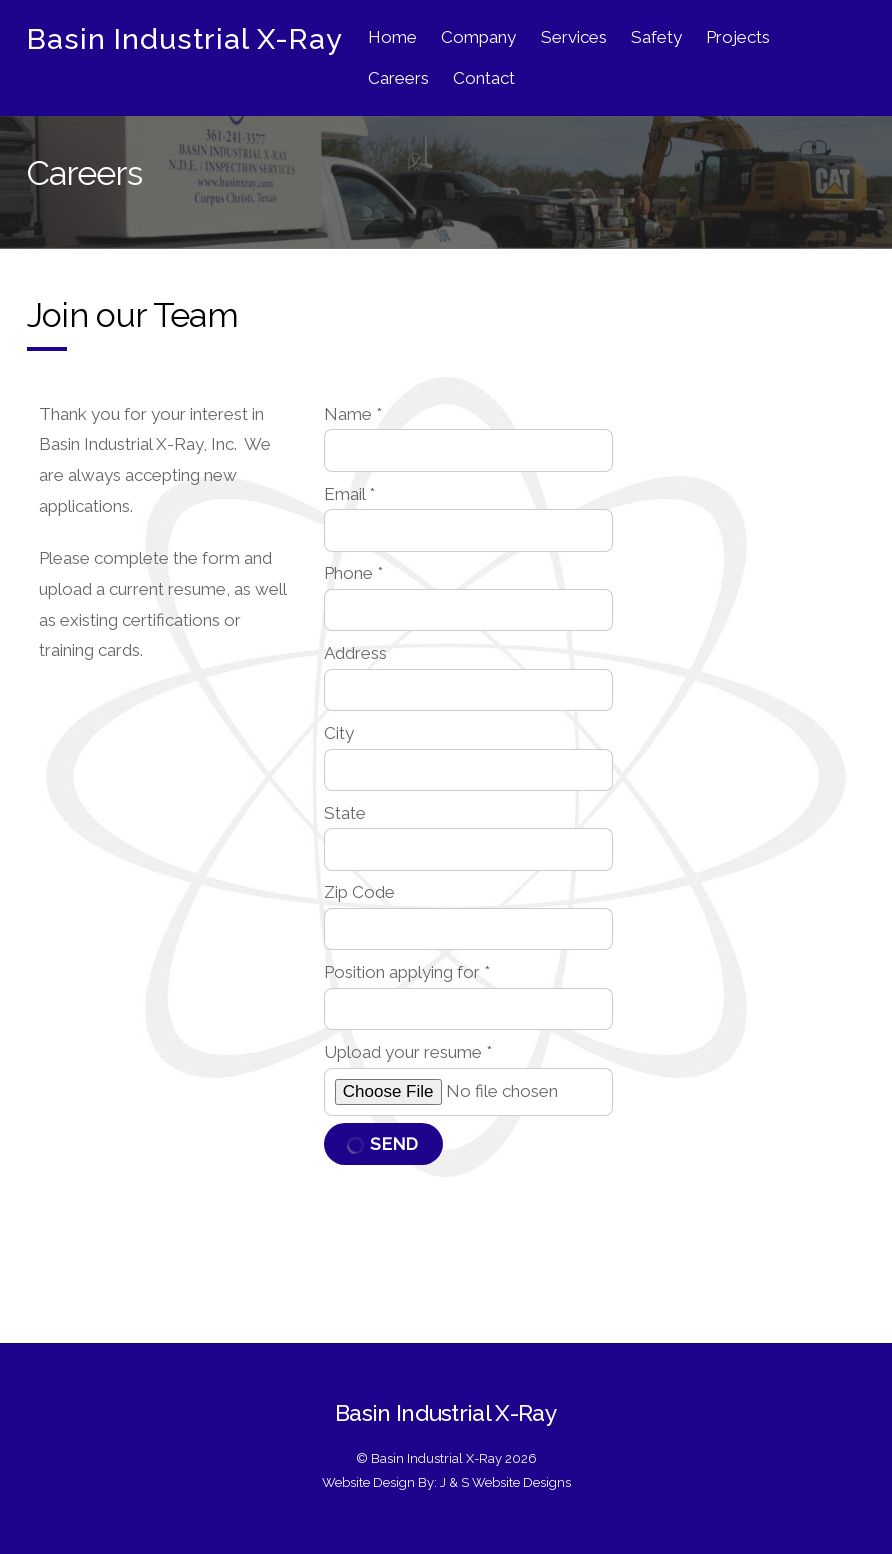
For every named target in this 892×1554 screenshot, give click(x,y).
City (339, 733)
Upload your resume (408, 1052)
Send (383, 1144)
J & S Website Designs (505, 1482)
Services (574, 37)
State (345, 813)
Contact (484, 78)
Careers (398, 78)
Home (392, 37)
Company (478, 37)
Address (355, 653)
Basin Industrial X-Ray (436, 1458)
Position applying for (407, 972)
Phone (353, 573)
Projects (738, 37)
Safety (656, 37)
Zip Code (359, 892)
